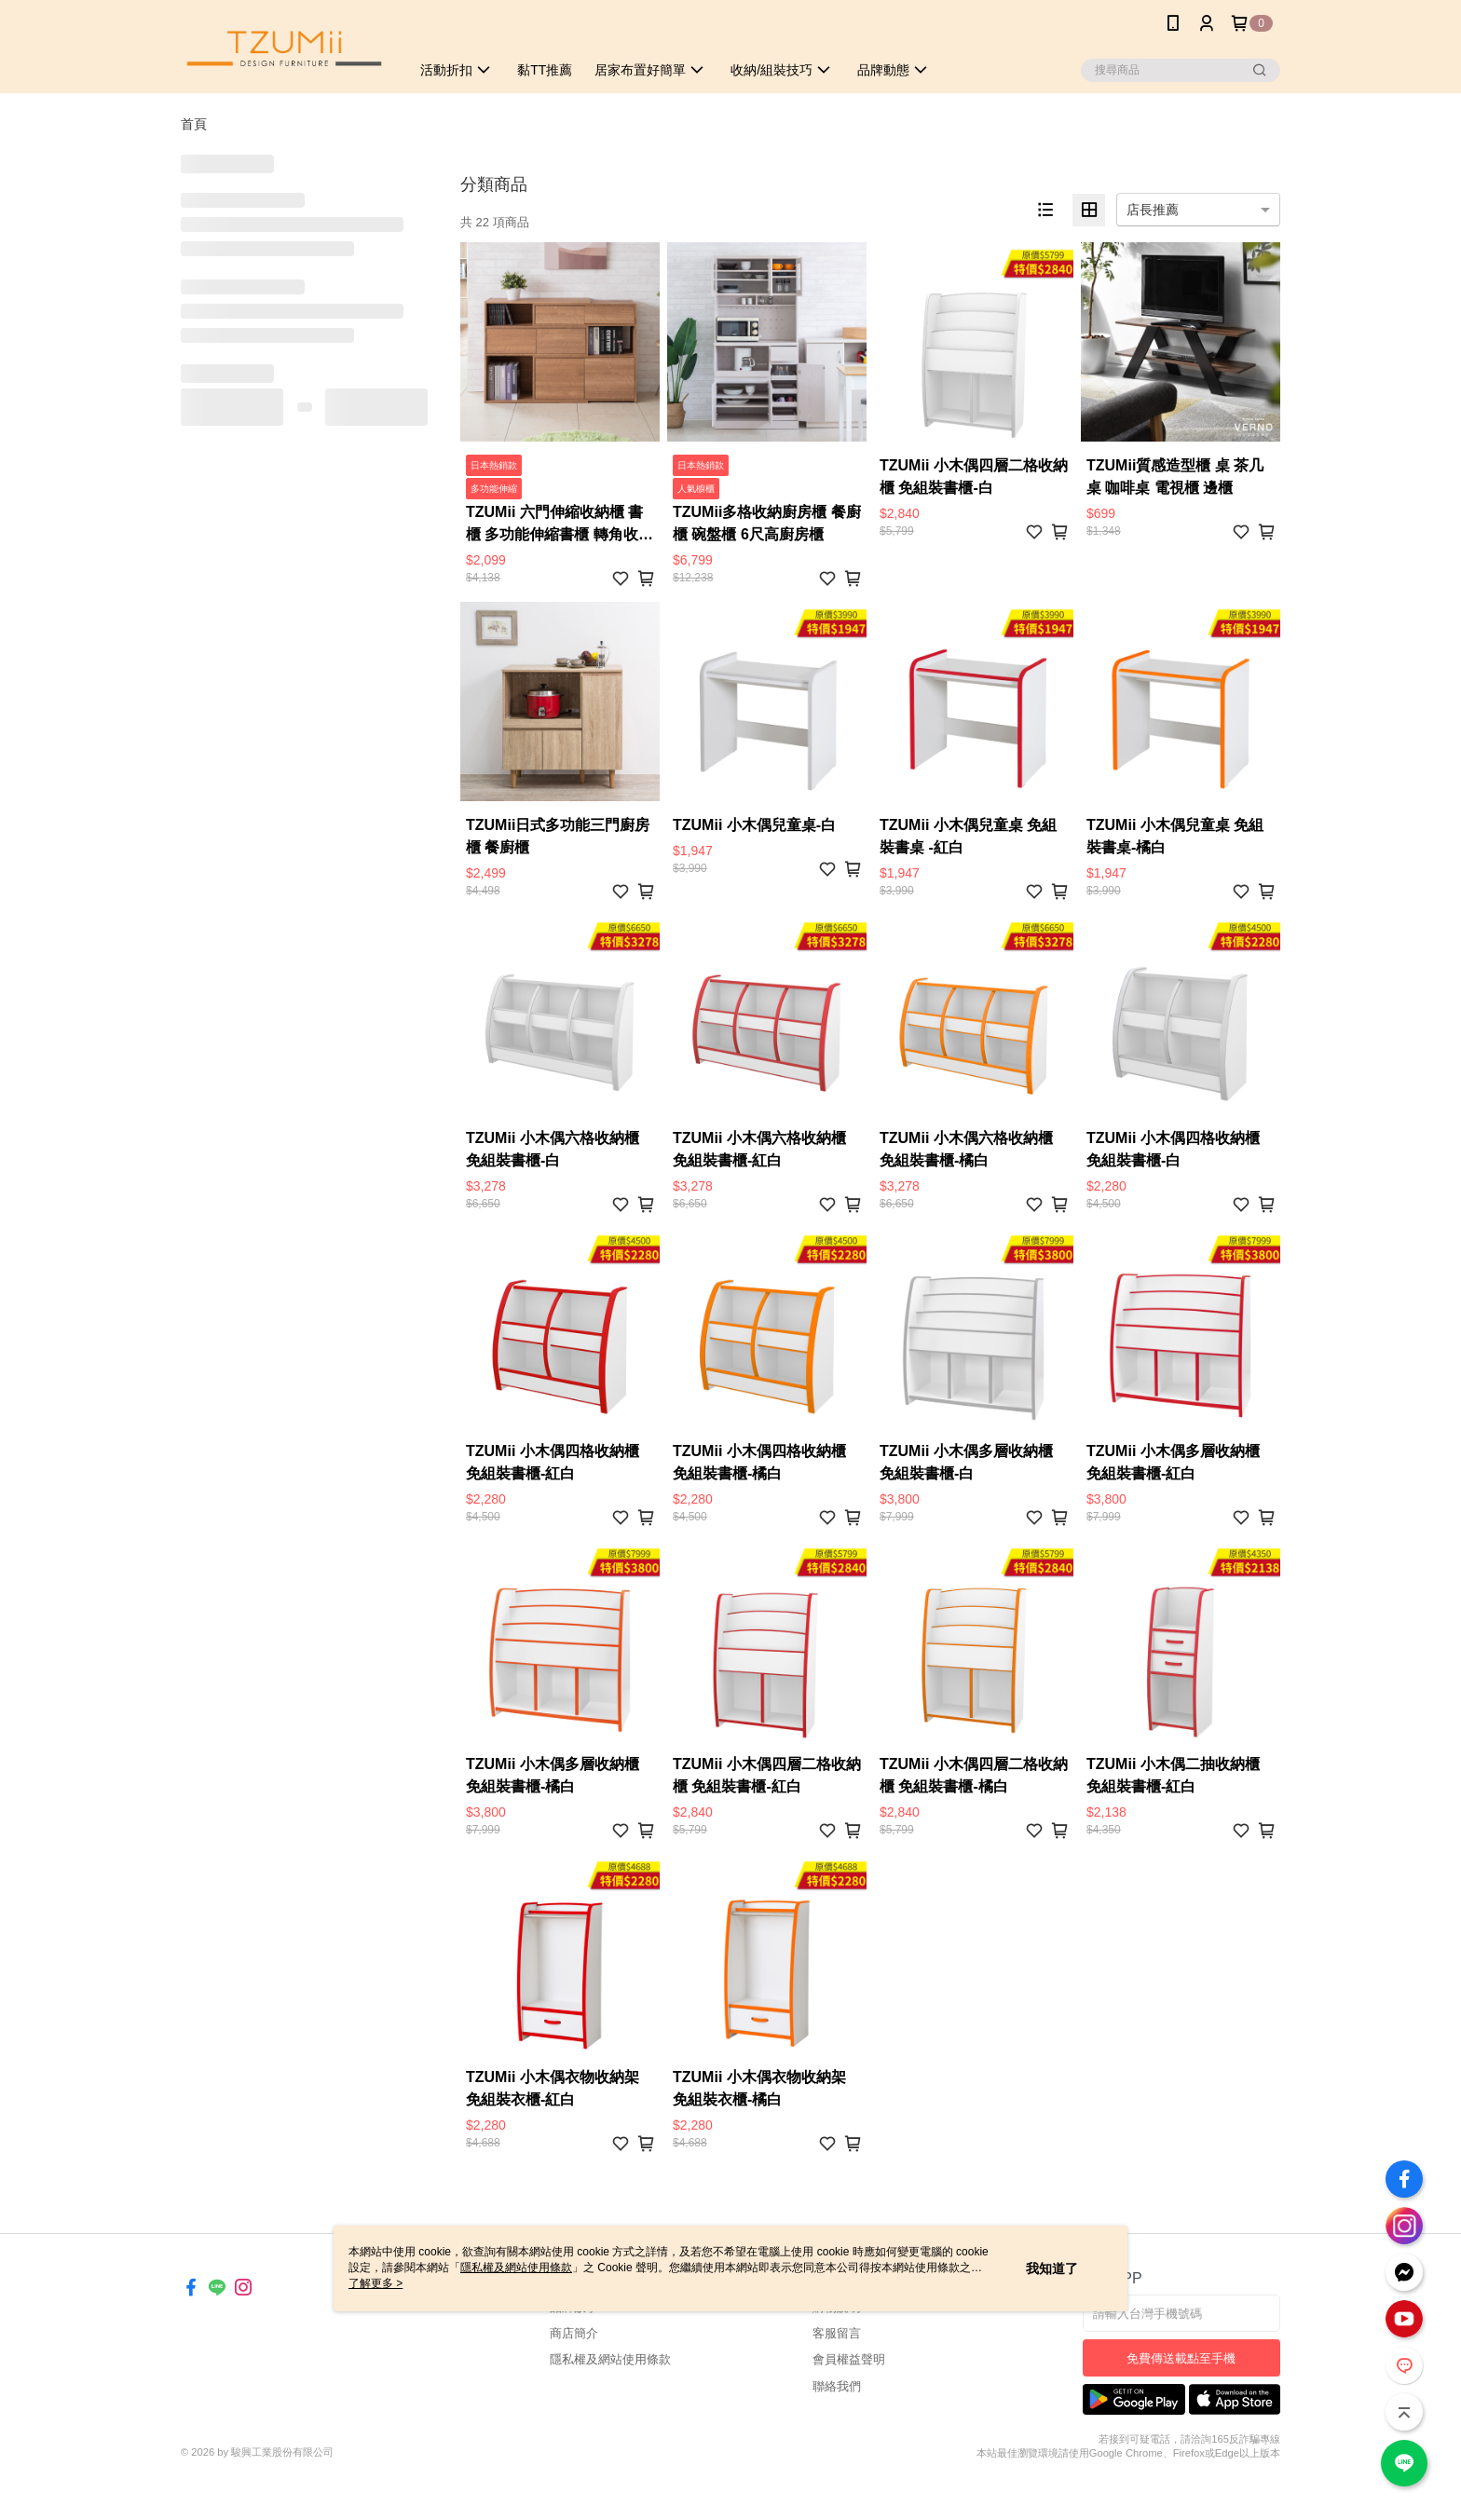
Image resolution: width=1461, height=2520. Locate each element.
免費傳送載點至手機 (1181, 2358)
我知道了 (1052, 2268)
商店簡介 (574, 2333)
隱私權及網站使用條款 (610, 2359)
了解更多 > (375, 2283)
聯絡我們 (836, 2386)
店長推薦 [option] (1152, 209)
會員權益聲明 (848, 2359)
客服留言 (836, 2333)
